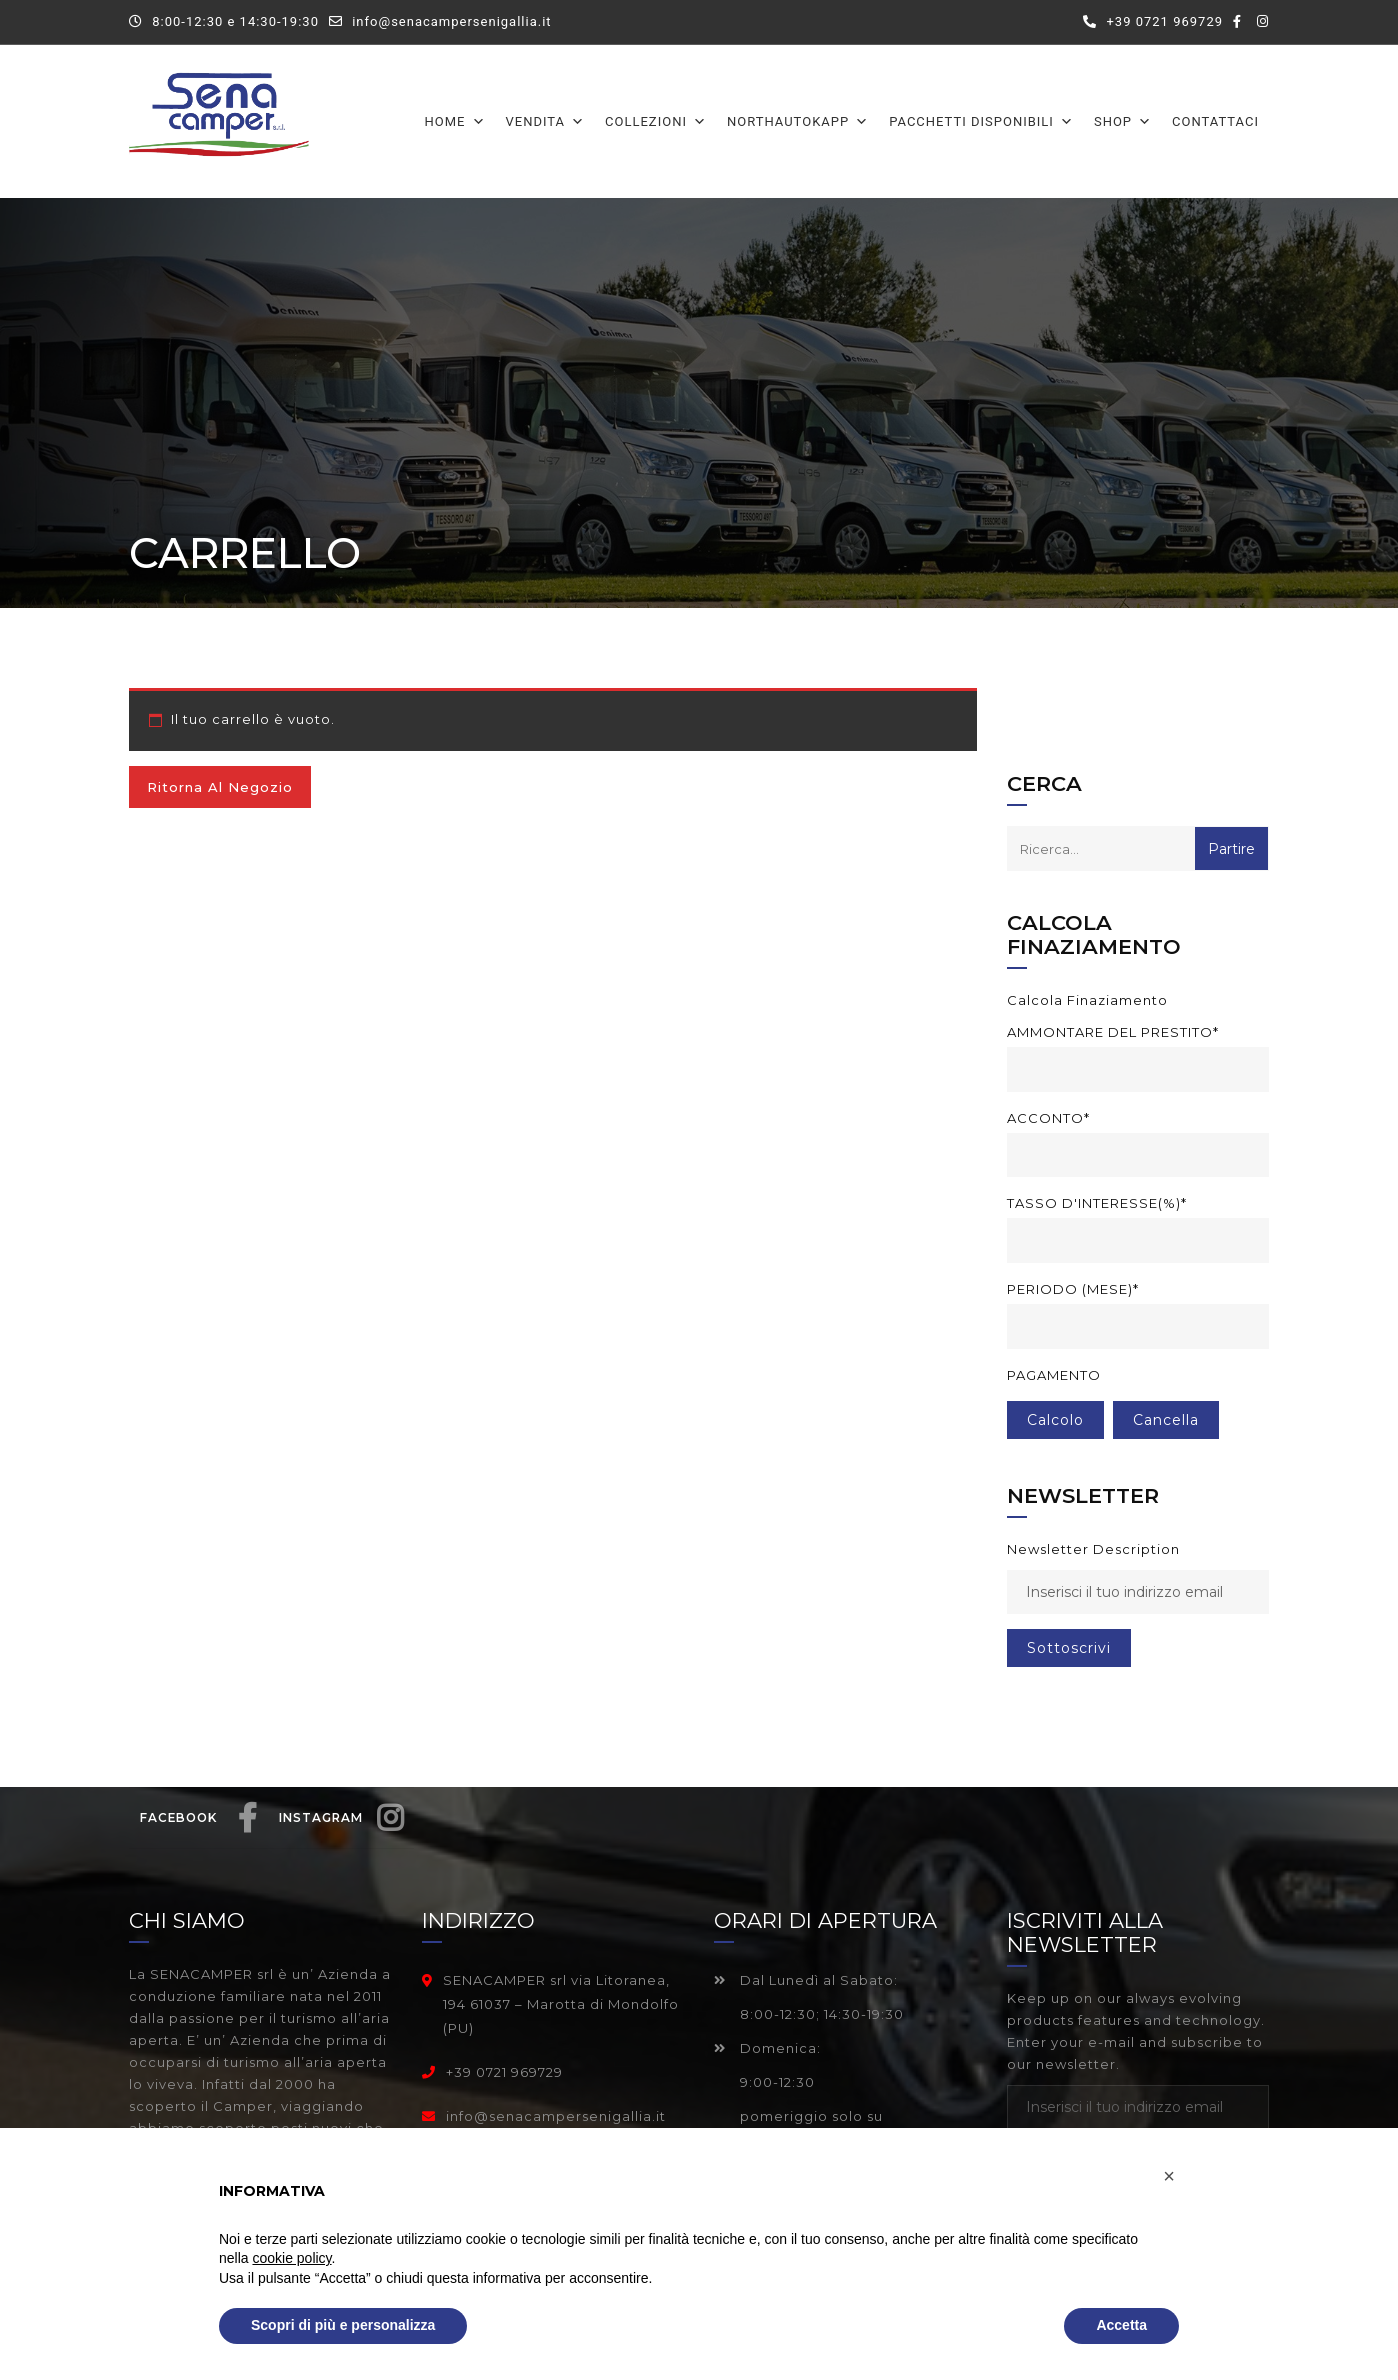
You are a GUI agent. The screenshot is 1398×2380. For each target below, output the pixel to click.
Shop (1123, 121)
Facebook (198, 1829)
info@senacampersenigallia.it (451, 21)
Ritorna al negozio (220, 787)
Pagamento (1054, 1375)
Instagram (341, 1829)
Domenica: (767, 2048)
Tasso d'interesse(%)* (1097, 1203)
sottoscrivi (1069, 1648)
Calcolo (1055, 1420)
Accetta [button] (1121, 2325)
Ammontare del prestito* (1113, 1032)
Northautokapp (798, 121)
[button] (1169, 2176)
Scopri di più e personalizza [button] (343, 2325)
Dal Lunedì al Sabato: (806, 1980)
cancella (1166, 1420)
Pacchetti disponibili (981, 121)
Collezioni (656, 121)
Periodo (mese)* (1073, 1289)
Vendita (546, 121)
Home (455, 121)
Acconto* (1048, 1118)
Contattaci (1215, 121)
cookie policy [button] (291, 2258)
